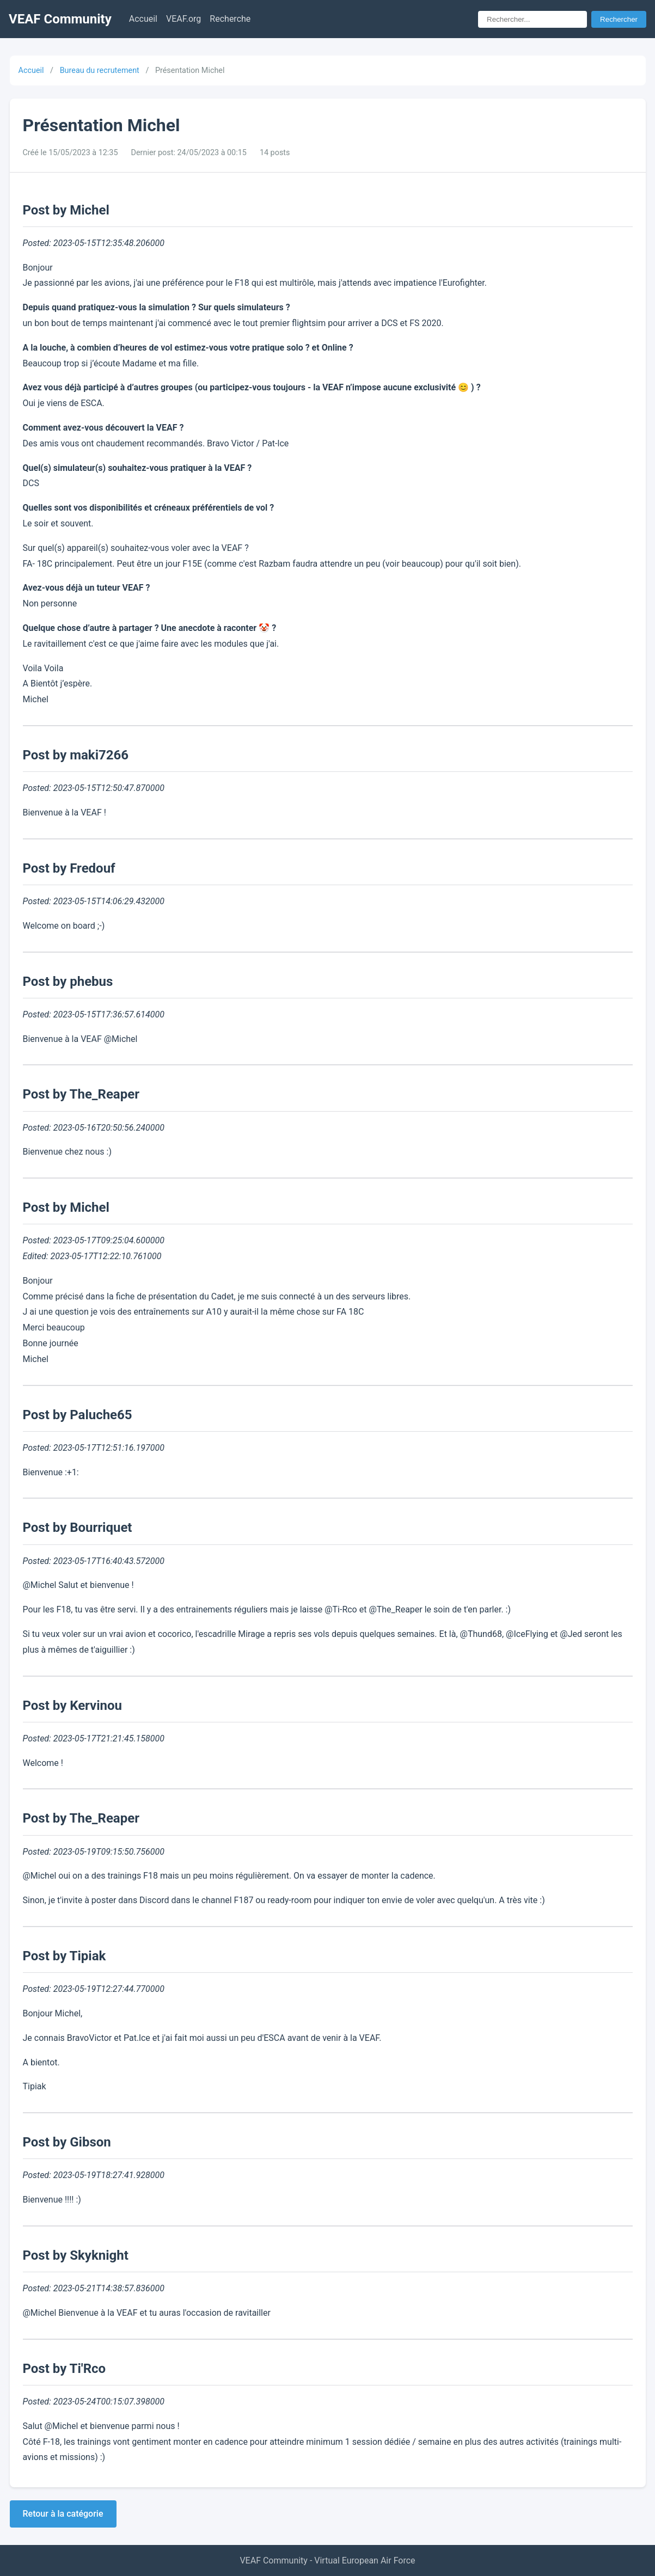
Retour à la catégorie (63, 2513)
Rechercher (619, 19)
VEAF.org (183, 19)
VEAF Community (60, 19)
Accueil (143, 19)
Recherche (230, 19)
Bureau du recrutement (99, 70)
